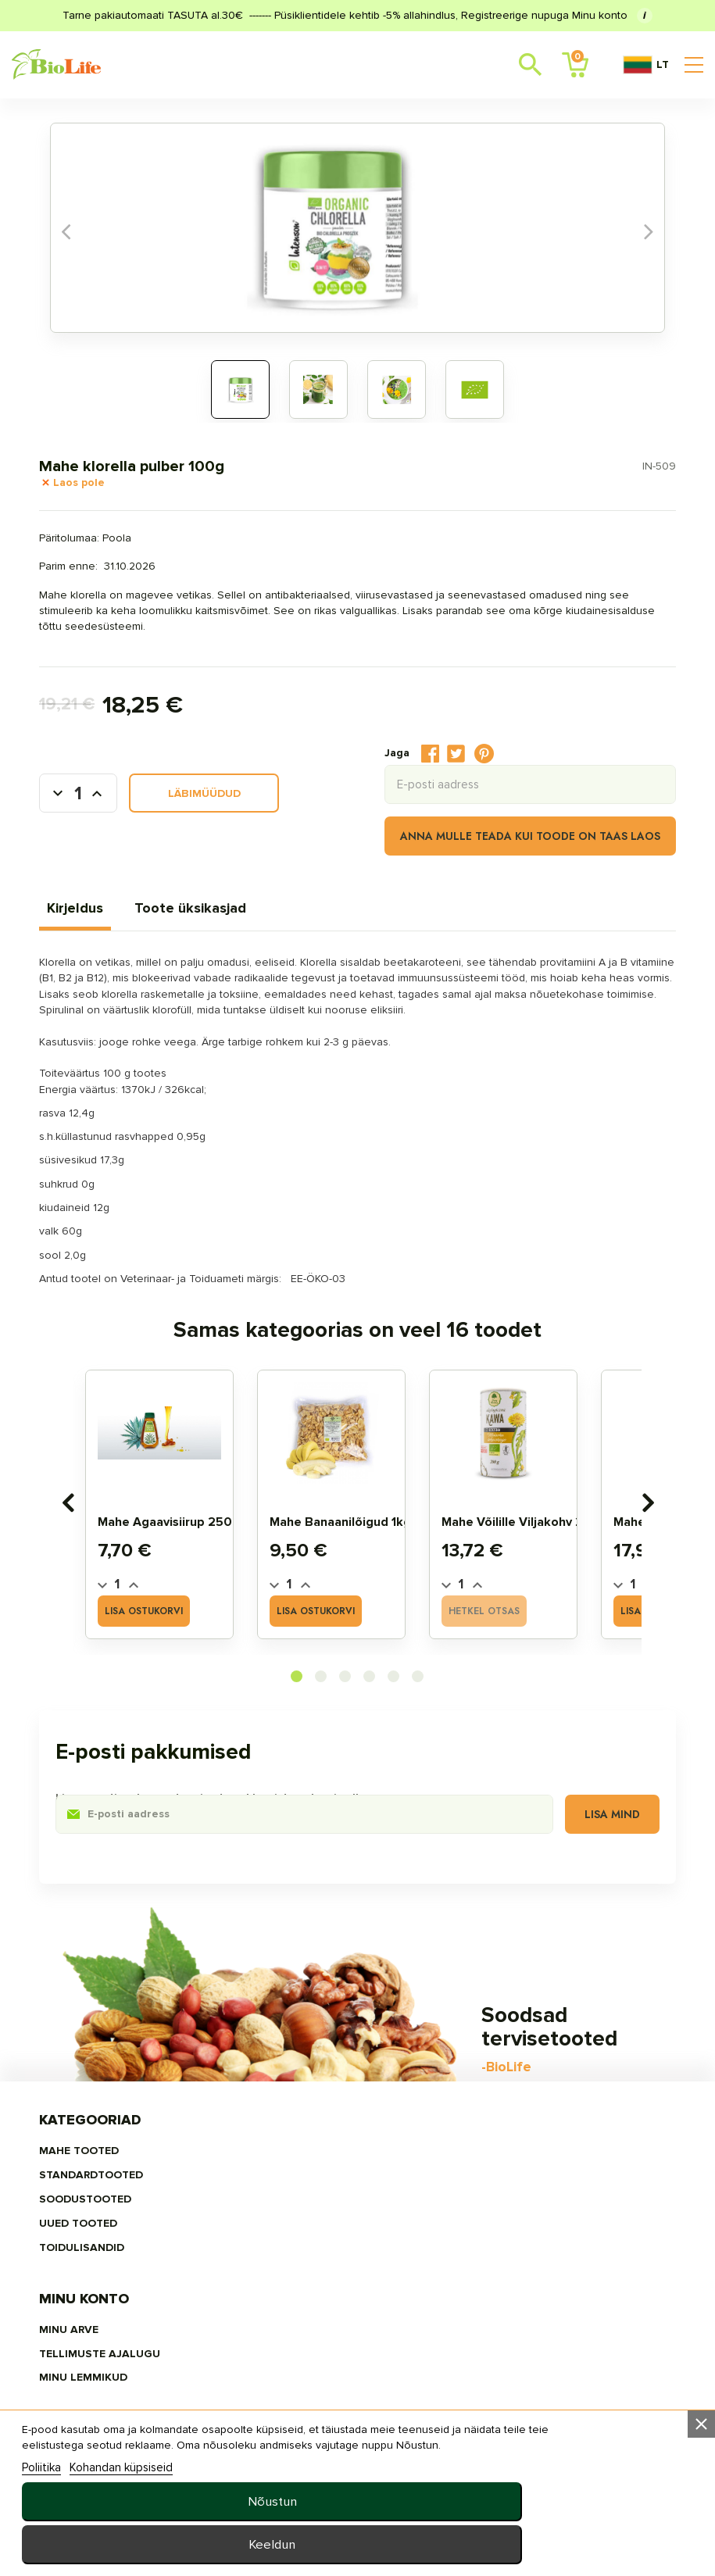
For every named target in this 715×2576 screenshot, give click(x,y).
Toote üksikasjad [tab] (228, 917)
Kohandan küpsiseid (135, 2542)
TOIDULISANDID (119, 2248)
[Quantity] (144, 1609)
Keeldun (551, 2544)
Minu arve (293, 2148)
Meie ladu (480, 2148)
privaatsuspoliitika (510, 2289)
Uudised (475, 2239)
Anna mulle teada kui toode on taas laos (493, 845)
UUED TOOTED (116, 2223)
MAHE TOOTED (116, 2148)
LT (646, 64)
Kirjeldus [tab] (112, 917)
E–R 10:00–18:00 (133, 2441)
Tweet (419, 762)
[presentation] (94, 1526)
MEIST (467, 2264)
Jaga (393, 762)
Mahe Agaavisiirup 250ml (198, 1547)
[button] (297, 1701)
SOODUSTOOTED (123, 2198)
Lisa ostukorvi (169, 1636)
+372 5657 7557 (222, 2441)
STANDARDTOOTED (129, 2173)
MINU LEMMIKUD (307, 2198)
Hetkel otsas (509, 1636)
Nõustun (550, 2501)
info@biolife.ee (133, 2416)
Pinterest (447, 762)
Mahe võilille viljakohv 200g (551, 1547)
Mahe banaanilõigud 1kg (367, 1547)
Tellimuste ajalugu (323, 2173)
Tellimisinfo (488, 2173)
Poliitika (55, 2542)
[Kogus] (116, 807)
